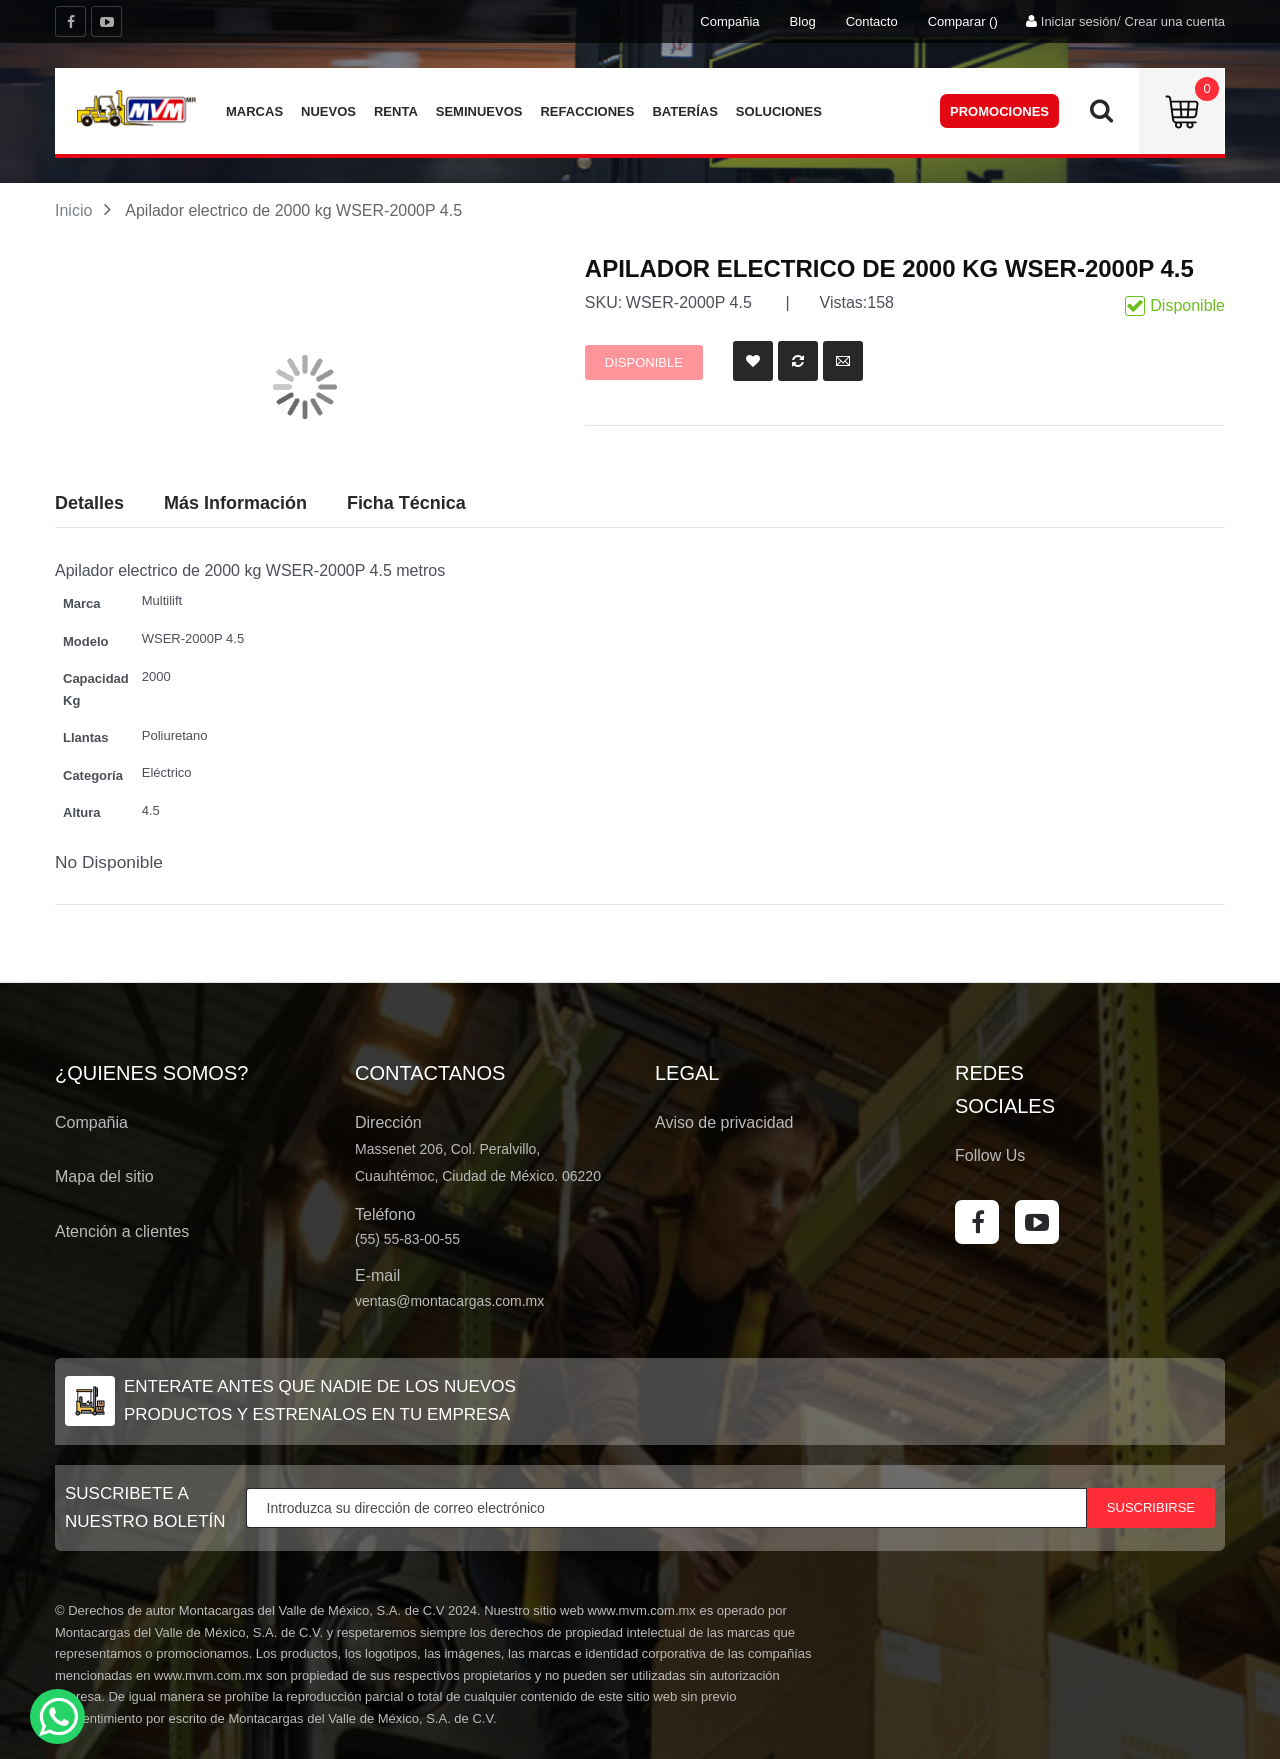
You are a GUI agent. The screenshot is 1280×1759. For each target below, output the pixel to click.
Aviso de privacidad (724, 1122)
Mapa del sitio (104, 1176)
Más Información (235, 503)
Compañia (729, 21)
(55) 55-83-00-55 (407, 1239)
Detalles (89, 503)
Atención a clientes (122, 1231)
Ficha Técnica (406, 503)
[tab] (406, 504)
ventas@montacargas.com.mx (449, 1301)
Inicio (73, 210)
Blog (803, 21)
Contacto (872, 21)
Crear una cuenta (1175, 21)
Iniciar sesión (1079, 21)
